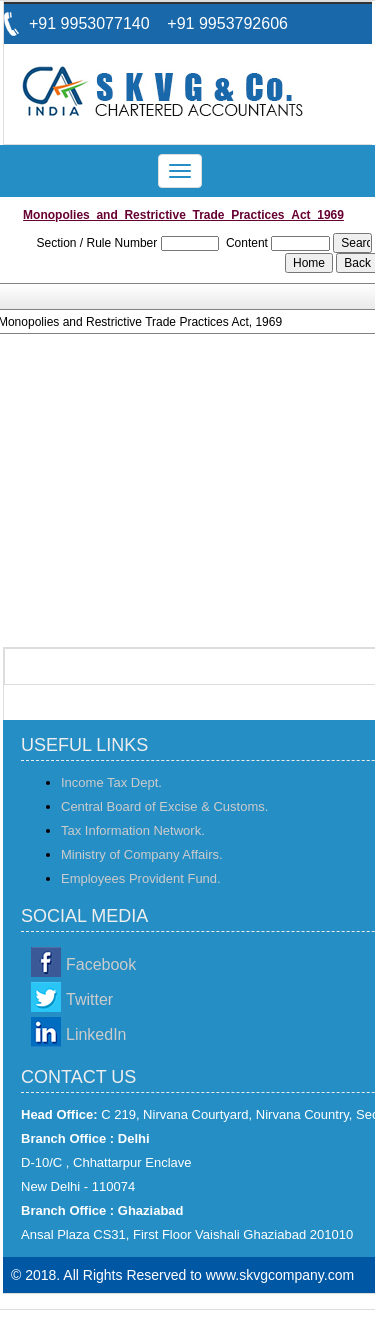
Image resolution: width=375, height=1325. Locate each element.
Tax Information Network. (133, 830)
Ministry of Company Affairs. (142, 854)
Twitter (89, 999)
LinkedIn (96, 1034)
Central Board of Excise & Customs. (164, 806)
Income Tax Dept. (111, 782)
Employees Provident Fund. (141, 878)
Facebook (101, 964)
